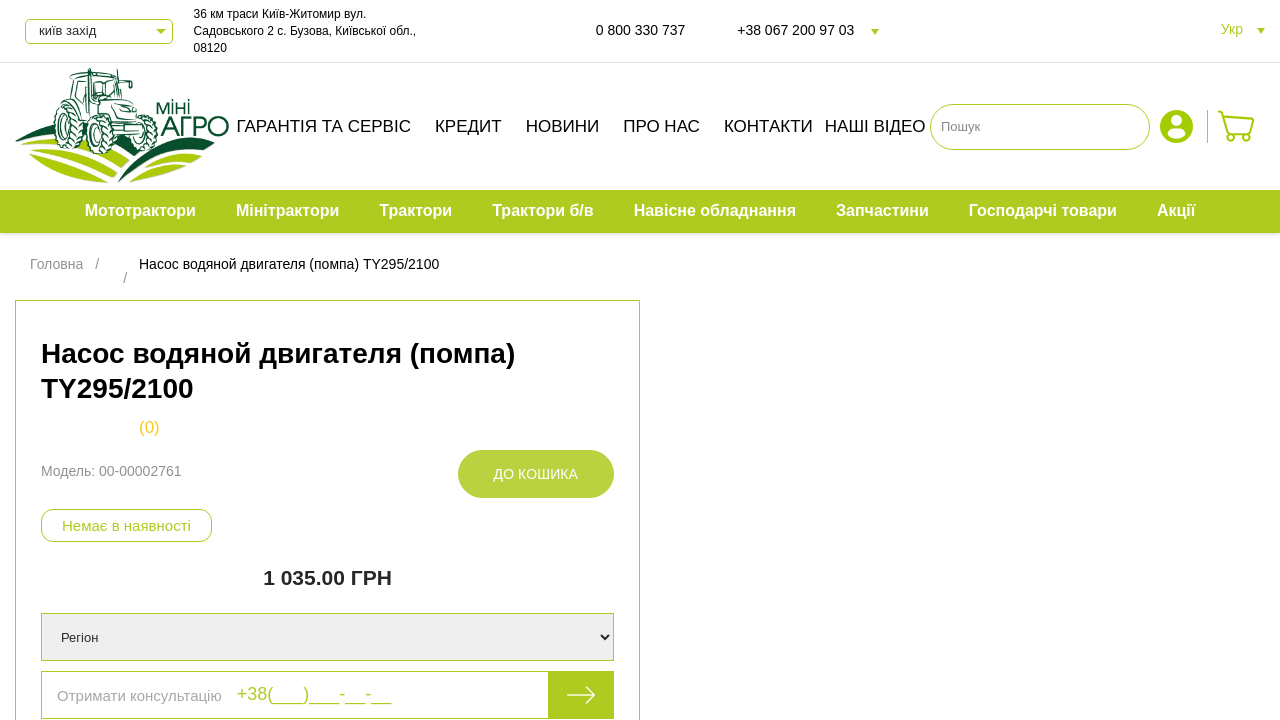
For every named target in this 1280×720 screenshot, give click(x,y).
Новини (563, 126)
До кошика (536, 474)
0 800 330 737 (641, 30)
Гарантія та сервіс (323, 126)
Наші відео (875, 126)
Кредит (468, 126)
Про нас (661, 126)
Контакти (768, 126)
